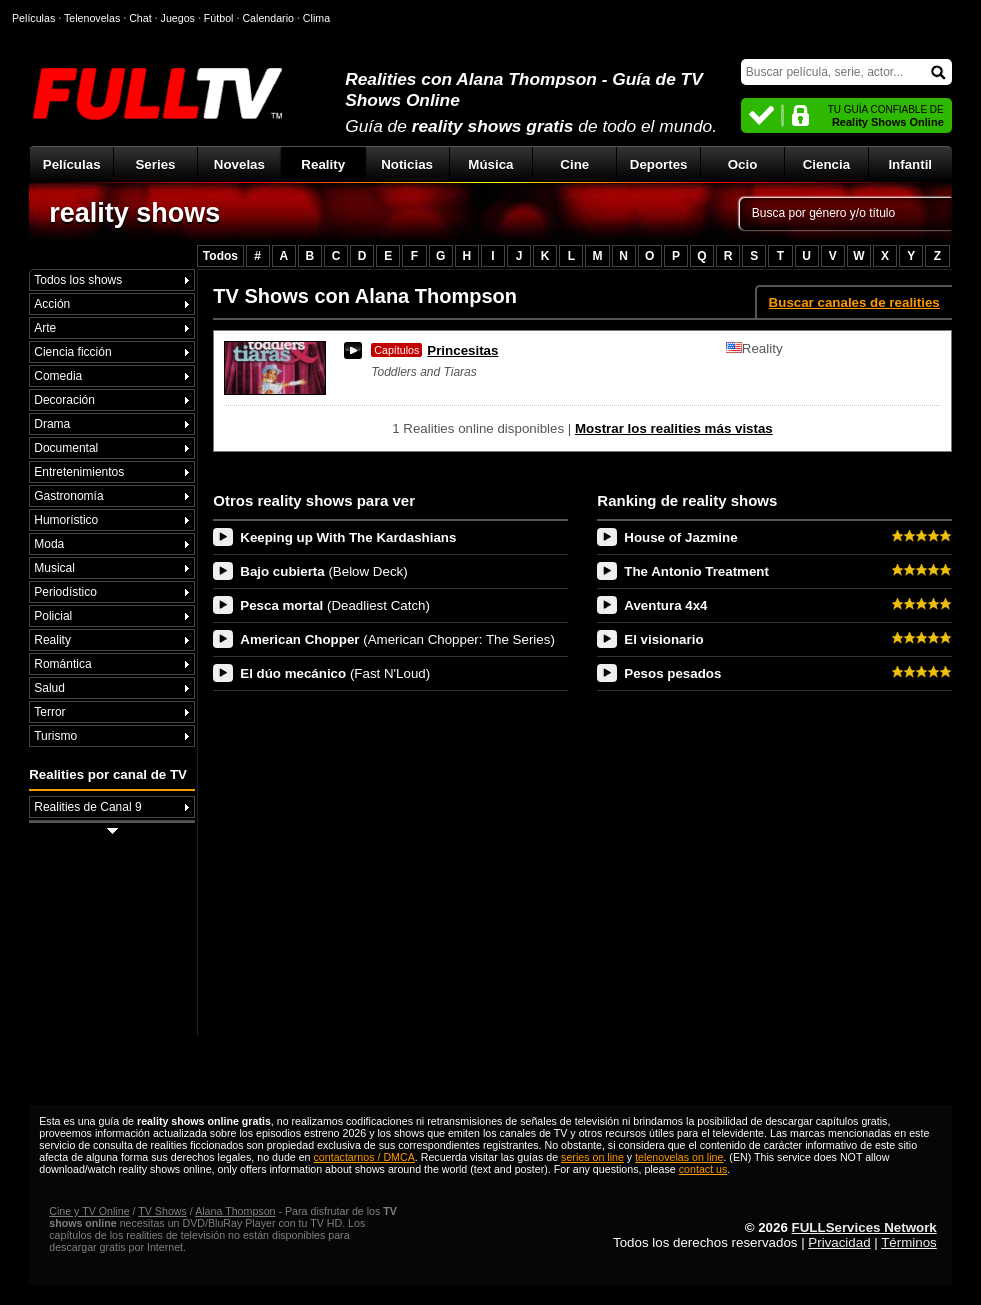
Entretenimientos (79, 472)
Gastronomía (68, 496)
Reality (323, 164)
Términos (909, 1242)
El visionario (663, 639)
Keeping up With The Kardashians (348, 537)
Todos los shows (78, 280)
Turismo (55, 736)
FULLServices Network (864, 1227)
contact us (703, 1169)
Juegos (178, 18)
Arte (45, 328)
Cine (574, 164)
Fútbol (219, 18)
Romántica (62, 664)
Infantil (910, 164)
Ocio (743, 164)
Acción (52, 304)
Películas (72, 164)
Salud (49, 688)
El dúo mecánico (335, 673)
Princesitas (434, 350)
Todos (220, 256)
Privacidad (839, 1242)
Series (155, 164)
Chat (140, 18)
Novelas (239, 164)
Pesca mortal (335, 605)
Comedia (58, 376)
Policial (53, 616)
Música (490, 164)
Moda (49, 544)
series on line (592, 1157)
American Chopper (397, 639)
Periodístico (65, 592)
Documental (66, 448)
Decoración (64, 400)
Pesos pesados (672, 673)
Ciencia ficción (72, 352)
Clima (316, 18)
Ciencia (826, 164)
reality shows (134, 213)
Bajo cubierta (323, 571)
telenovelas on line (679, 1157)
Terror (49, 712)
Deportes (659, 164)
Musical (54, 568)
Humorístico (66, 520)
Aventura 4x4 (665, 605)
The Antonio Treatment (696, 571)
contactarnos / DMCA (364, 1157)
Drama (52, 424)
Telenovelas (92, 18)
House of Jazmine (680, 537)
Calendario (268, 18)
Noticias (407, 164)
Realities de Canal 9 (87, 807)
